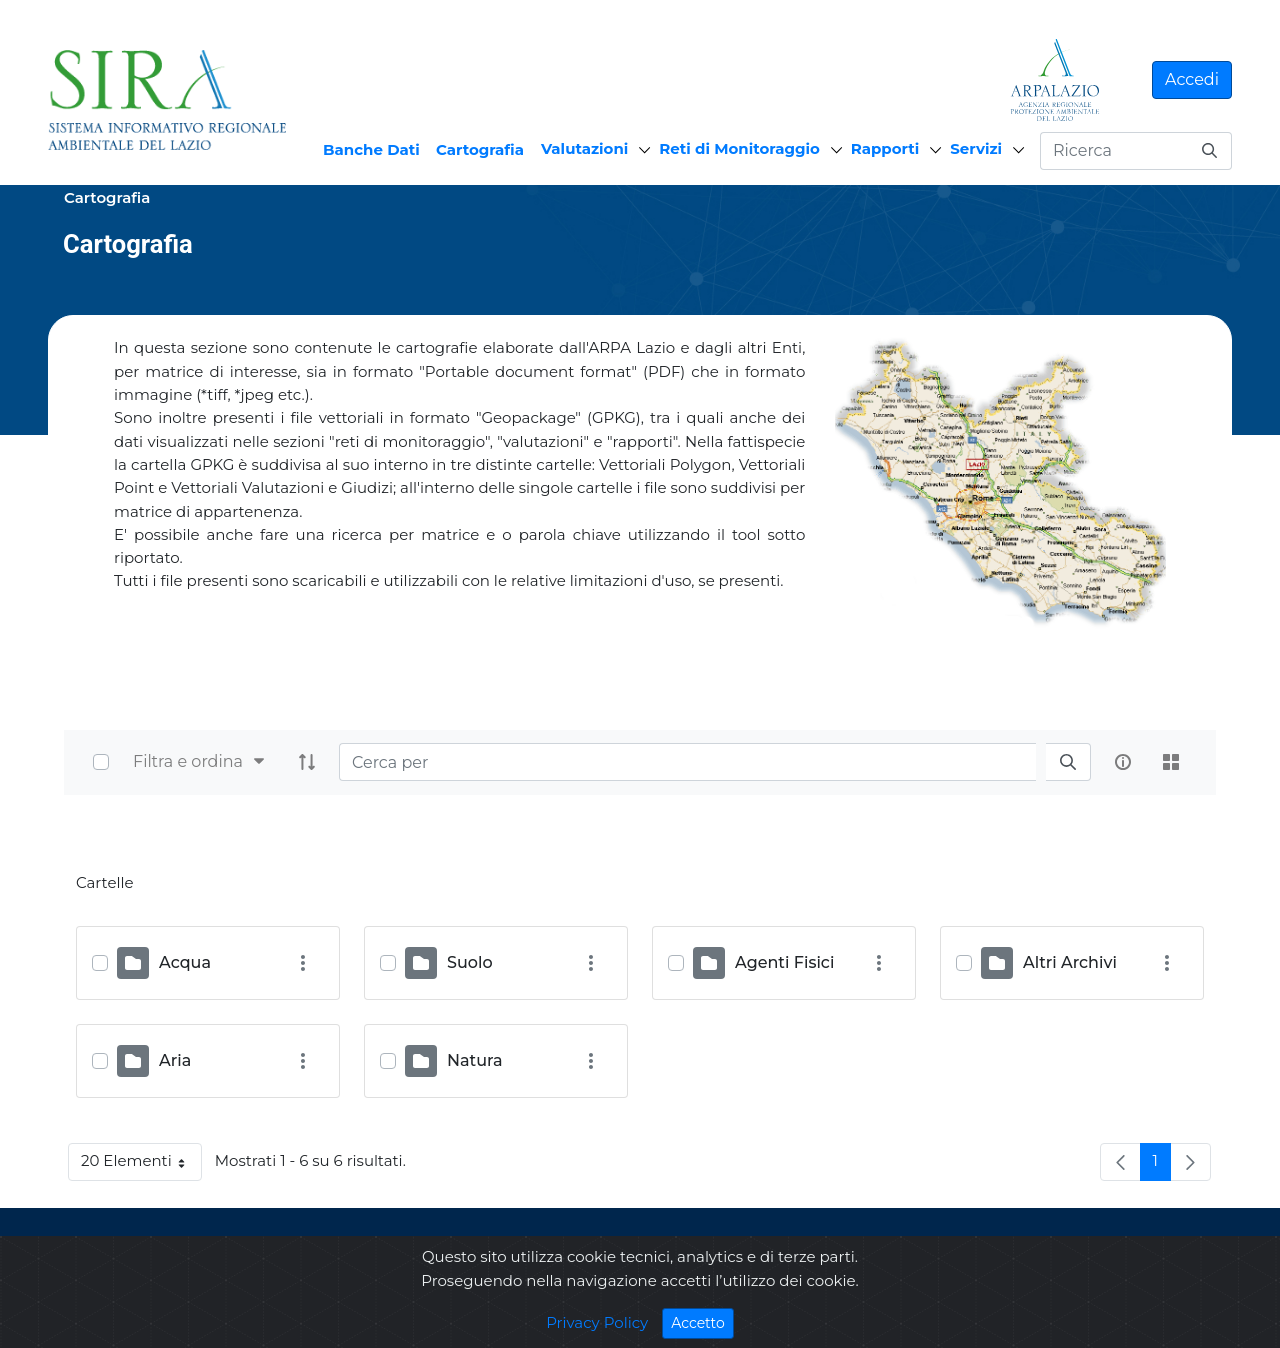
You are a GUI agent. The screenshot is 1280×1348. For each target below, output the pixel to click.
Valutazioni (584, 148)
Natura (474, 1060)
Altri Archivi (1070, 962)
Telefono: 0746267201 (811, 1277)
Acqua (185, 962)
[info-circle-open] (1123, 762)
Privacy (261, 1266)
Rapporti (885, 148)
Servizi (976, 148)
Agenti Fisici (784, 962)
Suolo (470, 962)
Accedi (1192, 79)
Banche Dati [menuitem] (371, 149)
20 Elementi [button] (141, 1165)
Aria (175, 1060)
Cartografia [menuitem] (480, 149)
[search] (1068, 762)
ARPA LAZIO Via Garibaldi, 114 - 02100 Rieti (878, 1254)
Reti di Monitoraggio (739, 148)
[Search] (687, 762)
